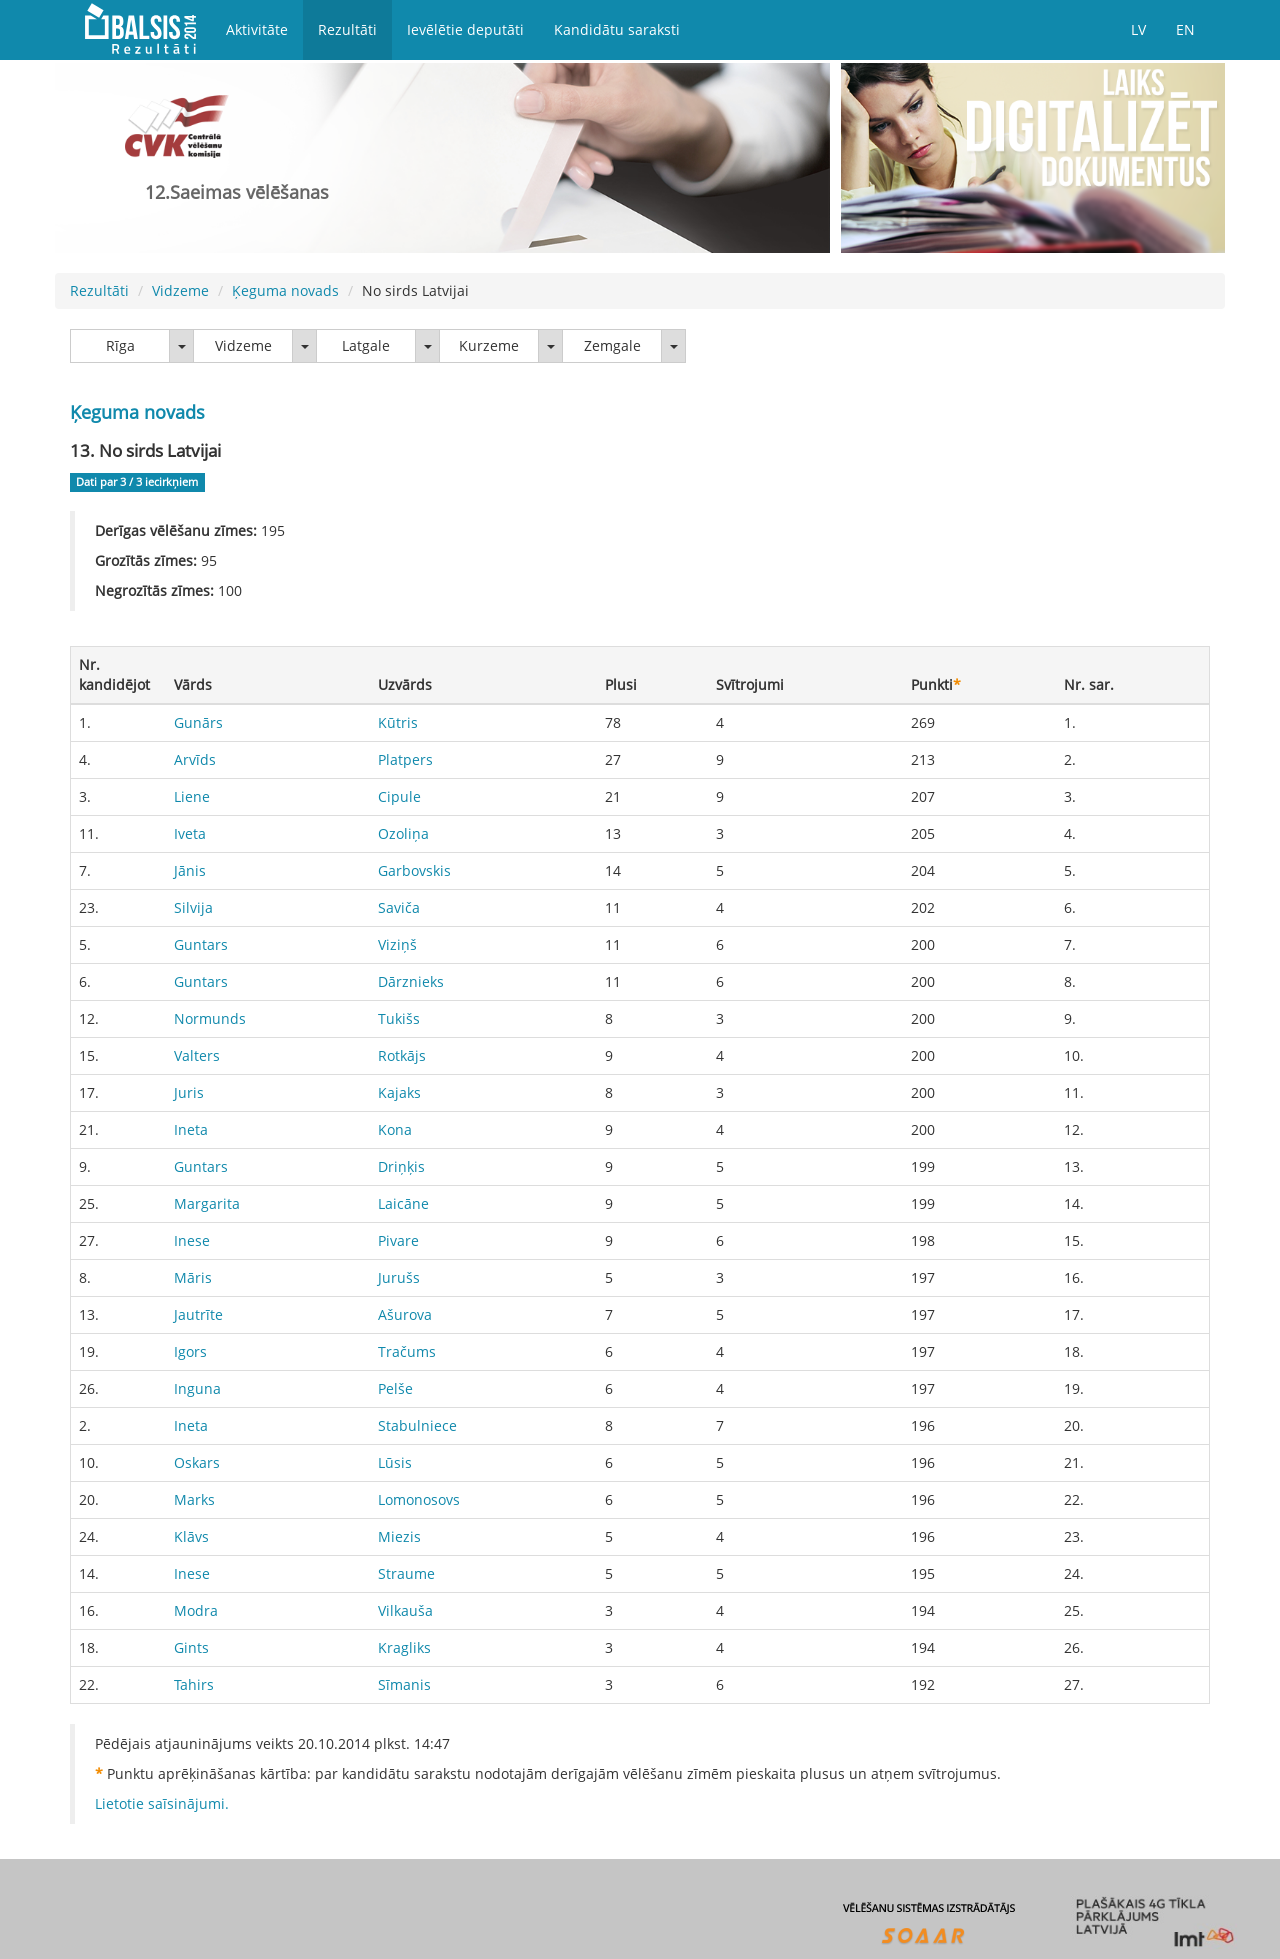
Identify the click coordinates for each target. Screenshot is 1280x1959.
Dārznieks (411, 981)
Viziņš (397, 944)
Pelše (395, 1388)
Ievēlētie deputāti (465, 29)
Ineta (191, 1129)
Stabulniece (417, 1425)
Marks (194, 1499)
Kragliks (404, 1647)
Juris (189, 1092)
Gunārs (198, 722)
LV (1138, 29)
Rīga (120, 345)
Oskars (197, 1462)
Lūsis (395, 1462)
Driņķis (401, 1166)
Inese (192, 1240)
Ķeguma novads (285, 290)
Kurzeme (489, 345)
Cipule (399, 796)
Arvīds (195, 759)
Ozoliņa (403, 833)
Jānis (190, 870)
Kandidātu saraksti (617, 29)
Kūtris (398, 722)
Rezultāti (347, 29)
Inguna (197, 1388)
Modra (196, 1610)
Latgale (366, 345)
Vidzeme (180, 290)
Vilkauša (405, 1610)
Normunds (210, 1018)
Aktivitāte (257, 29)
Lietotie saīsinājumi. (162, 1803)
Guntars (201, 944)
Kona (395, 1129)
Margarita (207, 1203)
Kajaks (399, 1092)
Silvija (193, 907)
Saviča (399, 907)
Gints (191, 1647)
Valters (197, 1055)
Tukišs (399, 1018)
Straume (406, 1573)
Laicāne (403, 1203)
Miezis (399, 1536)
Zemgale (612, 345)
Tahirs (194, 1684)
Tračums (407, 1351)
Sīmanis (404, 1684)
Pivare (398, 1240)
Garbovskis (414, 870)
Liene (192, 796)
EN (1185, 29)
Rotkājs (402, 1055)
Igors (190, 1351)
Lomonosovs (419, 1499)
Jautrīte (198, 1314)
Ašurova (405, 1314)
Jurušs (399, 1277)
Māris (193, 1277)
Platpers (405, 759)
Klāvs (191, 1536)
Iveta (190, 833)
